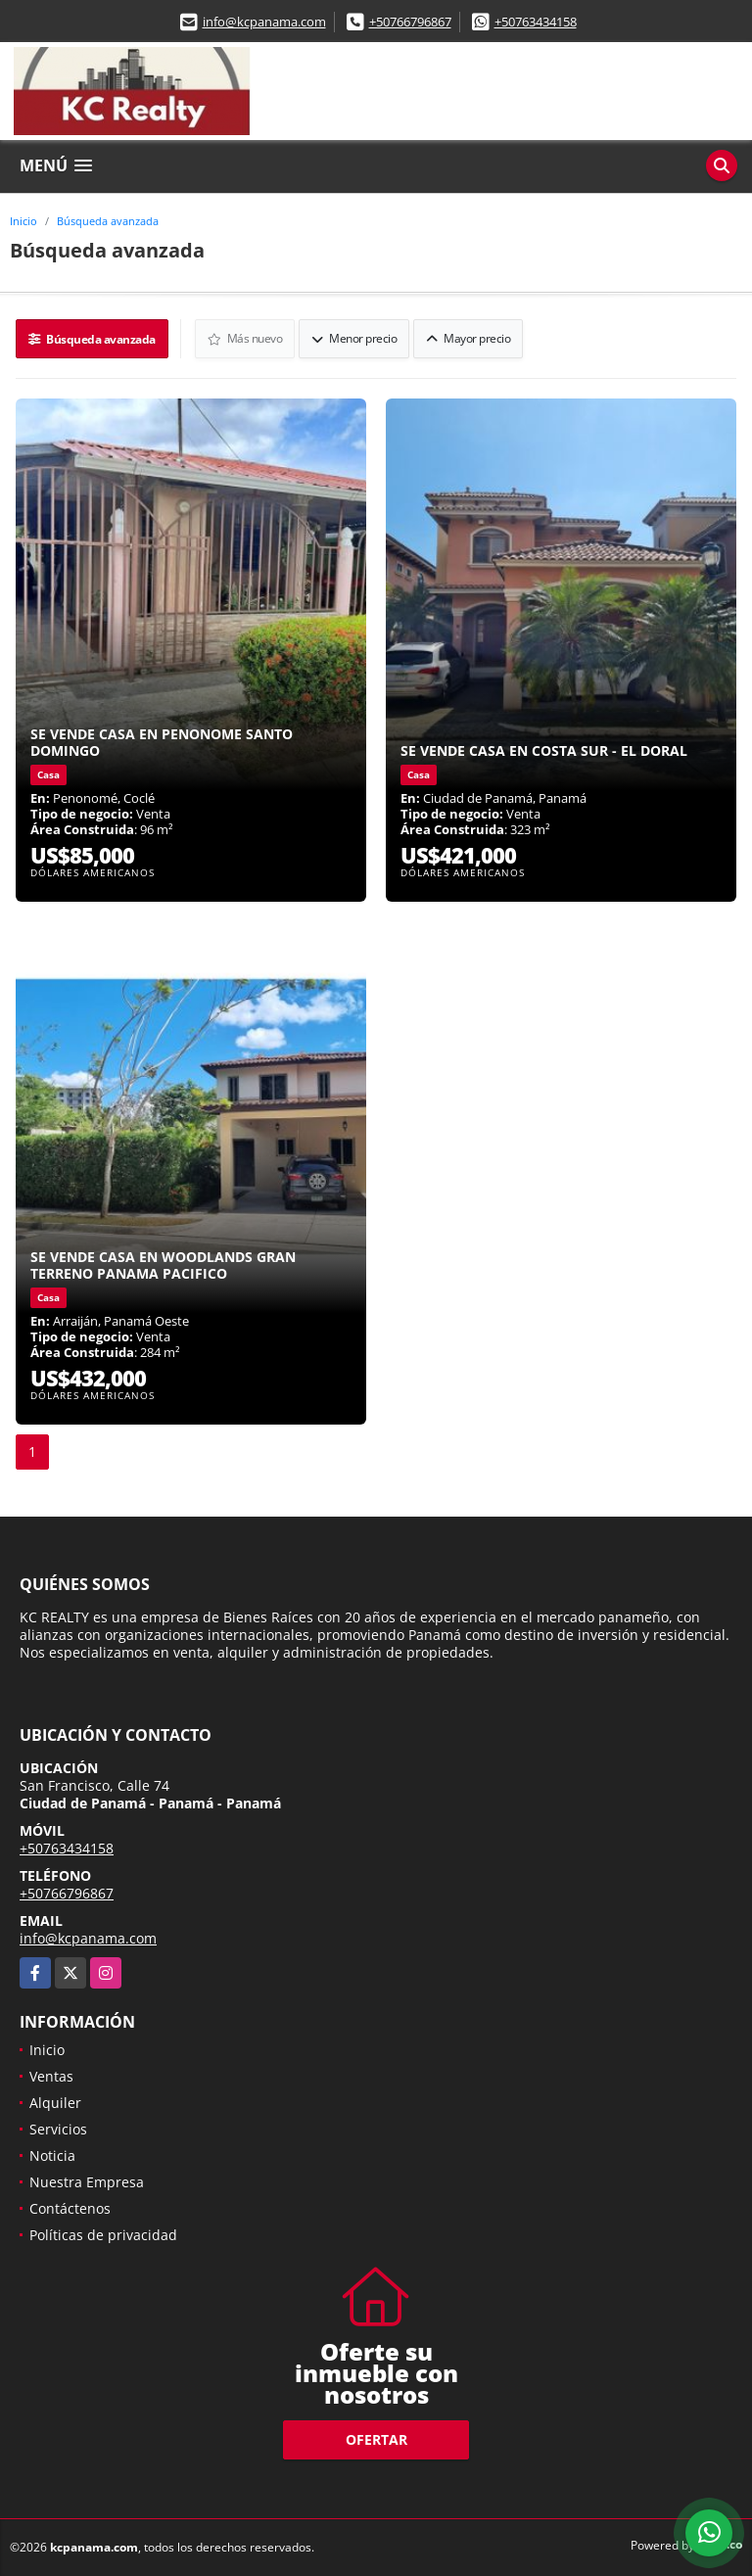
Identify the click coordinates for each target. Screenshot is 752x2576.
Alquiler (55, 2102)
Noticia (52, 2155)
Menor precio (354, 338)
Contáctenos (70, 2208)
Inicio (23, 220)
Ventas (51, 2076)
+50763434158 (535, 21)
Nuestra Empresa (86, 2182)
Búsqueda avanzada (108, 220)
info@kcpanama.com (264, 21)
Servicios (58, 2129)
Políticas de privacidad (103, 2234)
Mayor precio (468, 338)
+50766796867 (410, 21)
